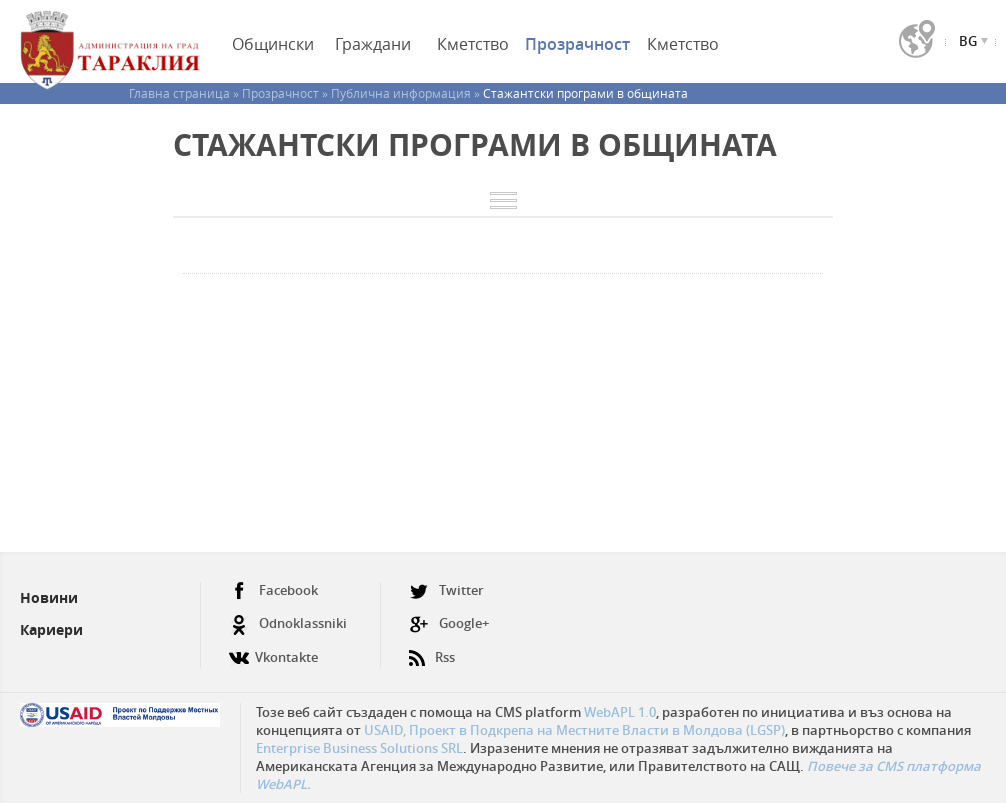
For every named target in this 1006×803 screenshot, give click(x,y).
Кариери (51, 629)
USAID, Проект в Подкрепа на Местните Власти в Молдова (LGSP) (574, 730)
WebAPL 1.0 (620, 712)
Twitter (446, 590)
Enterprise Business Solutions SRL (359, 748)
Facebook (273, 590)
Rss (432, 649)
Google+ (449, 623)
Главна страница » (185, 93)
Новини (49, 597)
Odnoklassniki (288, 623)
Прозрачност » (286, 93)
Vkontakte (273, 649)
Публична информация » (407, 93)
